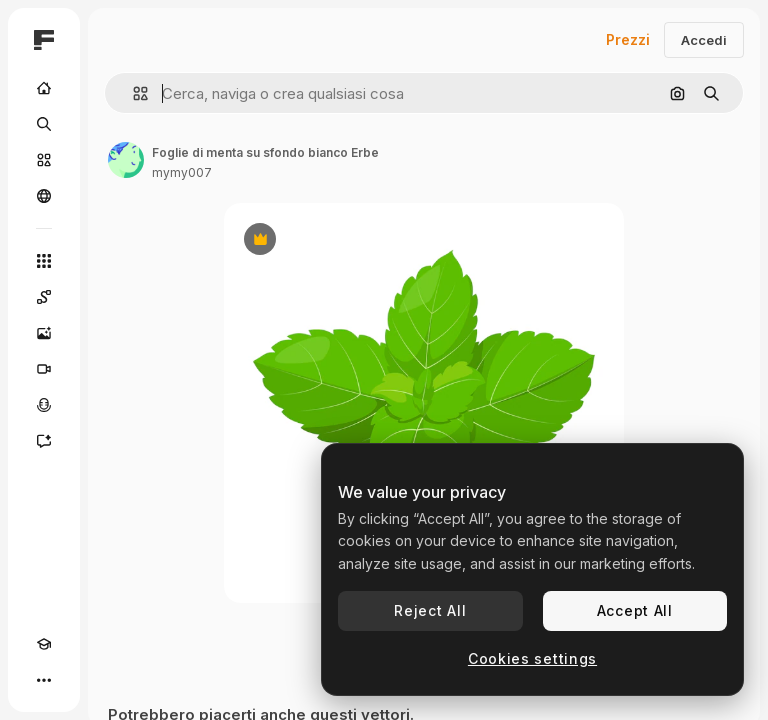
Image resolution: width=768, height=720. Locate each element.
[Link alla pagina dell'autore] (126, 160)
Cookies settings (532, 658)
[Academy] (44, 644)
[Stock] (44, 160)
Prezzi (628, 39)
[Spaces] (44, 297)
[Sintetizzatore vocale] (44, 405)
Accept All (635, 610)
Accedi (704, 40)
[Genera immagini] (44, 333)
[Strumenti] (44, 261)
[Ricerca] (44, 124)
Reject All (430, 610)
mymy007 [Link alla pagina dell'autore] (182, 172)
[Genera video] (44, 369)
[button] (132, 93)
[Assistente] (44, 441)
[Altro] (44, 680)
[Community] (44, 196)
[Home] (44, 88)
